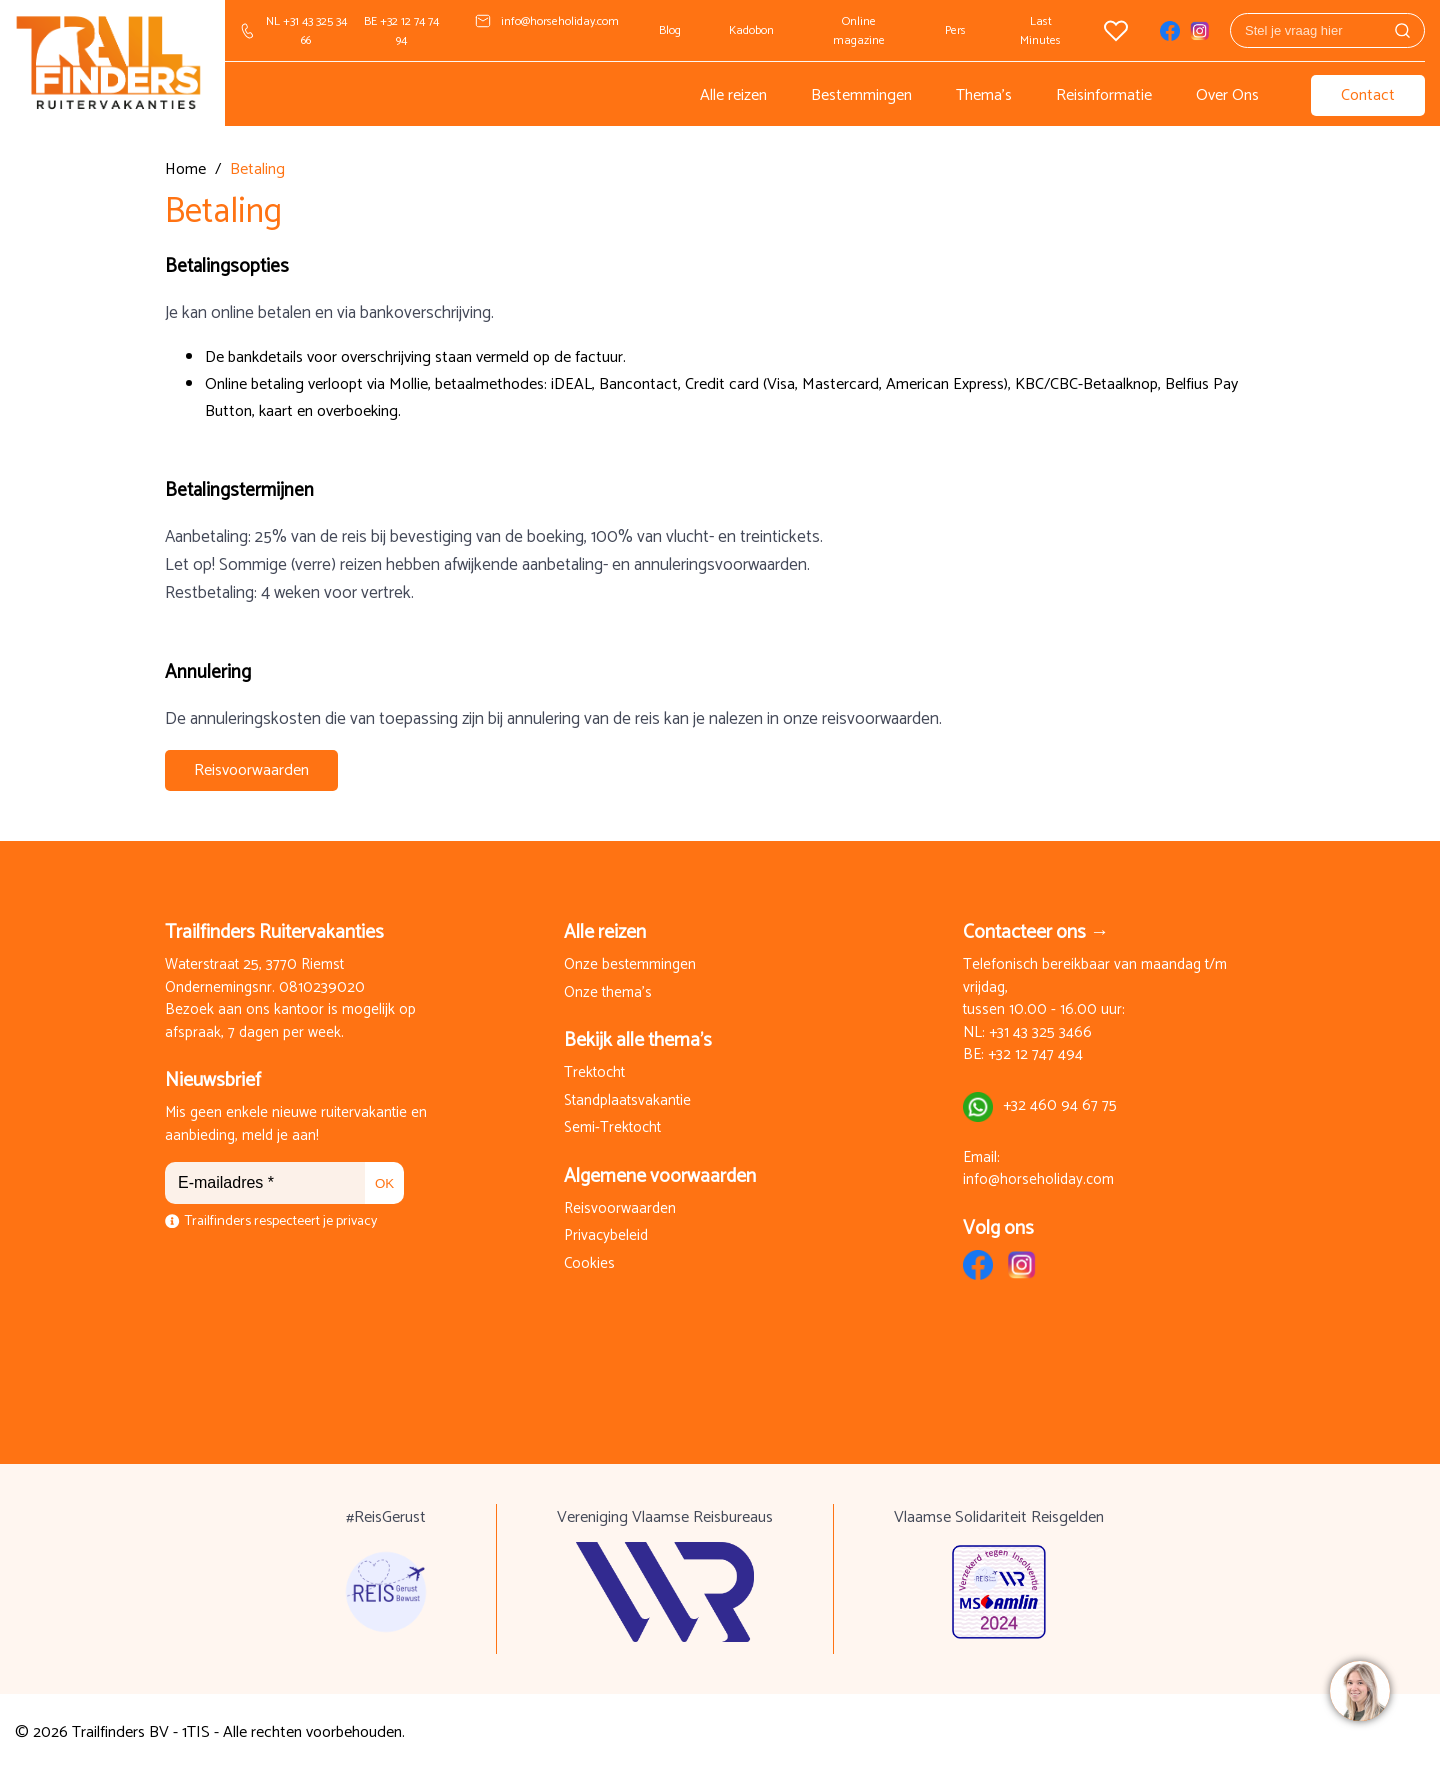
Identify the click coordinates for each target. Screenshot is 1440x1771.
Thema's (984, 95)
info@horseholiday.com (560, 21)
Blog (670, 30)
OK (384, 1183)
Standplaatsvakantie (627, 1101)
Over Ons (1227, 95)
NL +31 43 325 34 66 (306, 31)
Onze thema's (608, 993)
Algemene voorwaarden (660, 1176)
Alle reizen (733, 95)
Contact (1368, 95)
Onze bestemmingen (630, 965)
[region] (1359, 1690)
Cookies (589, 1264)
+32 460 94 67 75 (1060, 1106)
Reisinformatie (1104, 95)
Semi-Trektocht (612, 1128)
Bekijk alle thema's (638, 1040)
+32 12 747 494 (1035, 1055)
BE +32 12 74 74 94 (401, 31)
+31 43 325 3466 (1040, 1033)
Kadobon (751, 30)
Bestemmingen (861, 95)
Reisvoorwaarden (251, 770)
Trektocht (594, 1073)
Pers (955, 30)
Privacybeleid (606, 1236)
